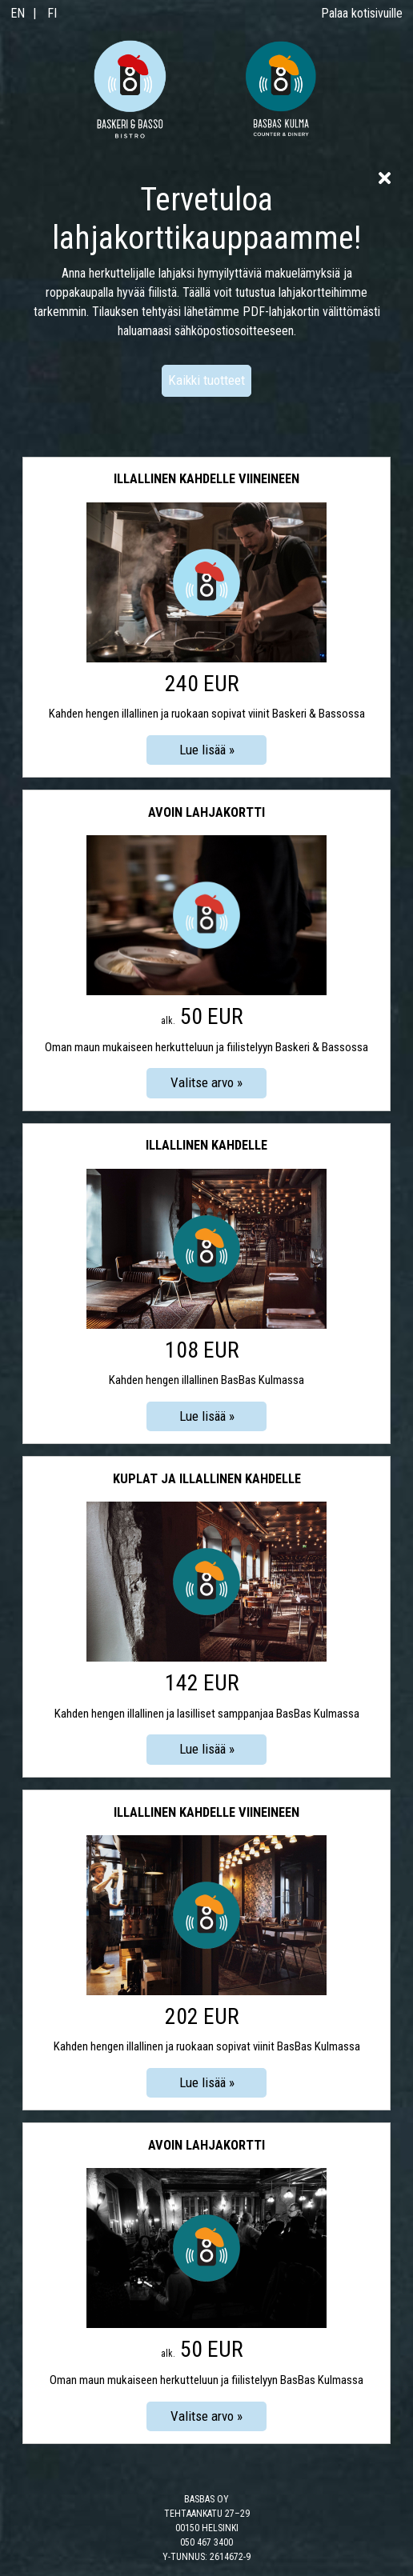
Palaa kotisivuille (362, 13)
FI (52, 13)
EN (17, 13)
